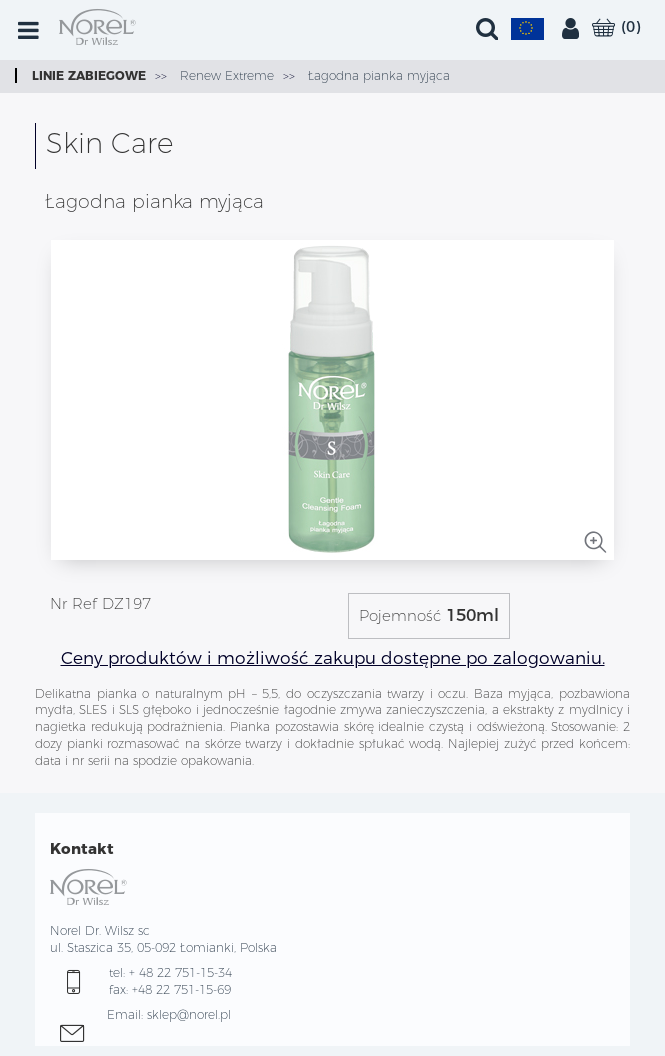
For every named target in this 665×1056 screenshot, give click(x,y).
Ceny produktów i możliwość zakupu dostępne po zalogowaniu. (333, 658)
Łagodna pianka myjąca (377, 75)
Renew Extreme (225, 75)
